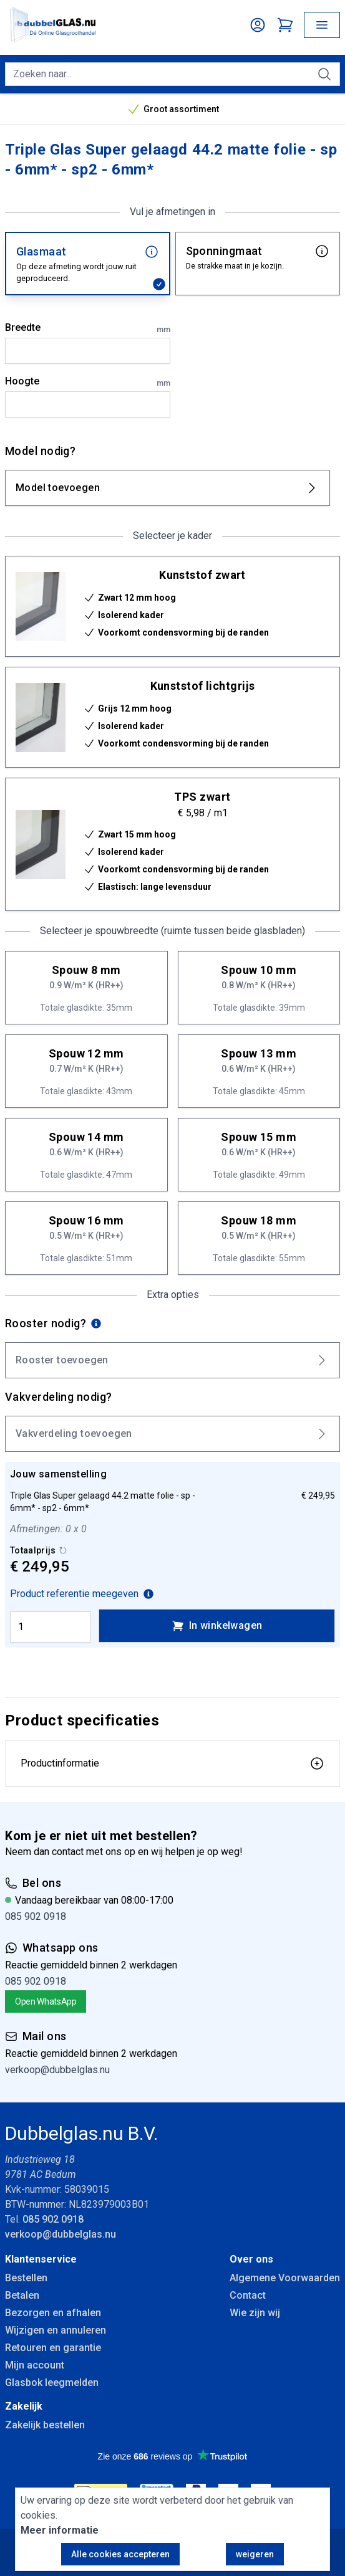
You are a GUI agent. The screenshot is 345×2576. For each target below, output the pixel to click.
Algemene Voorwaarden (285, 2278)
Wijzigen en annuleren (55, 2330)
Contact (248, 2295)
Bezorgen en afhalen (53, 2313)
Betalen (22, 2295)
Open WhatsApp (45, 2001)
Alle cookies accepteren (120, 2554)
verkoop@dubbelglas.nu (57, 2070)
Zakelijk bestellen (45, 2425)
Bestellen (26, 2278)
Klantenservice (41, 2259)
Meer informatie (60, 2530)
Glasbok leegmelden (52, 2382)
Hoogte (87, 382)
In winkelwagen (217, 1626)
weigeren (255, 2554)
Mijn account (34, 2365)
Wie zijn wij (255, 2313)
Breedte (87, 328)
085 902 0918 (35, 1916)
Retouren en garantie (53, 2348)
